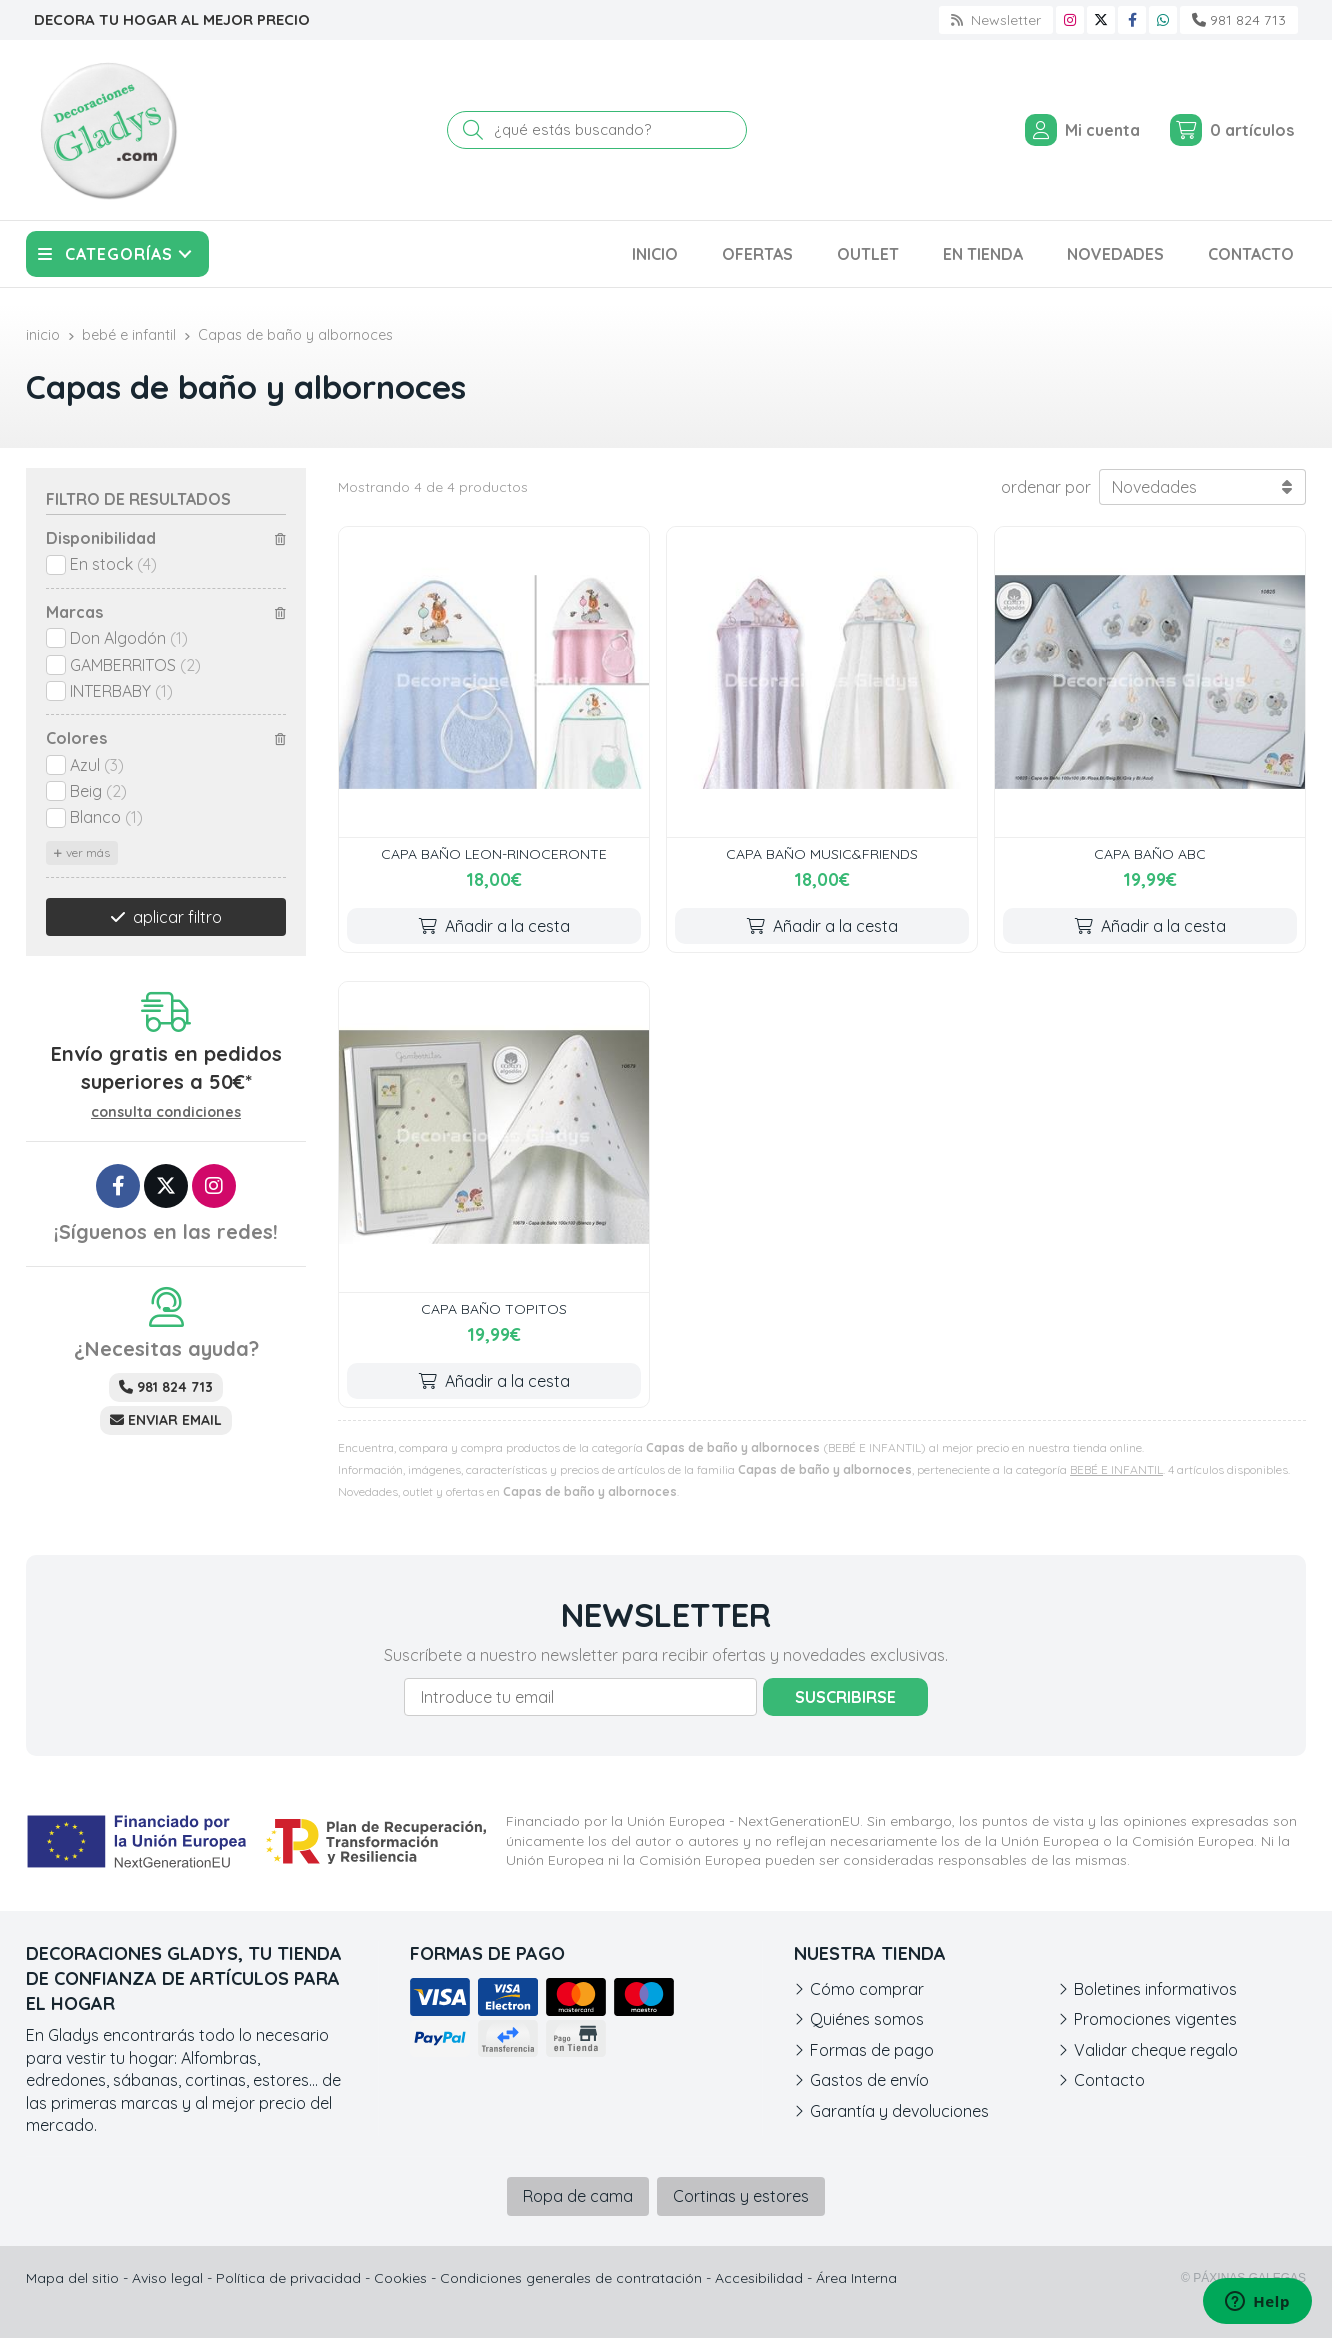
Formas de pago (872, 2050)
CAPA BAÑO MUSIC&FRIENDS (822, 854)
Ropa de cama (578, 2196)
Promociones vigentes (1155, 2019)
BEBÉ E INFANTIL (1116, 1469)
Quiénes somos (867, 2019)
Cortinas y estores (741, 2196)
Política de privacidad (288, 2278)
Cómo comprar (867, 1989)
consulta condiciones (166, 1112)
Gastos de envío (869, 2080)
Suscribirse (845, 1697)
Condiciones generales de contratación (571, 2278)
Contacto (1109, 2080)
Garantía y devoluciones (899, 2111)
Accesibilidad (759, 2278)
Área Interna (856, 2278)
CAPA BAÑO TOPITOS (494, 1309)
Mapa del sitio (72, 2278)
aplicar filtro (177, 917)
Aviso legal (167, 2278)
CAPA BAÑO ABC (1150, 854)
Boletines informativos (1155, 1989)
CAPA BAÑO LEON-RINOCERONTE (494, 854)
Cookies (400, 2278)
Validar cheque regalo (1156, 2050)
